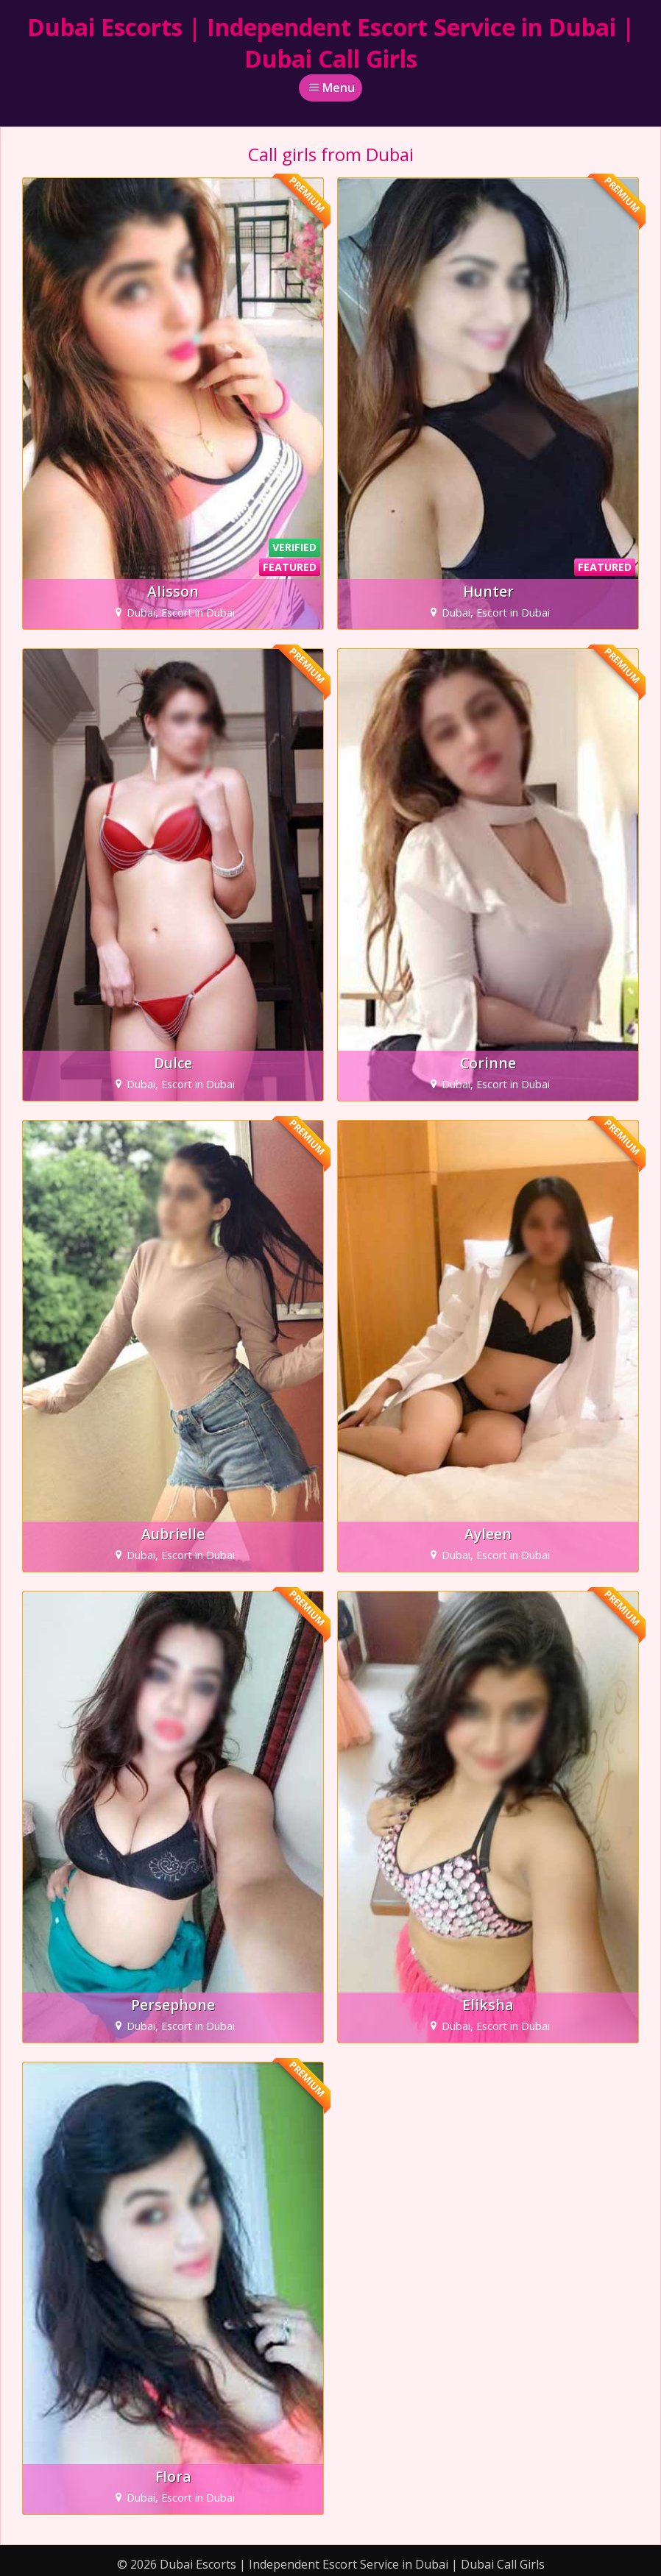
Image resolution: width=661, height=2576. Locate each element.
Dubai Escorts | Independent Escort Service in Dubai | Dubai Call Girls (331, 42)
